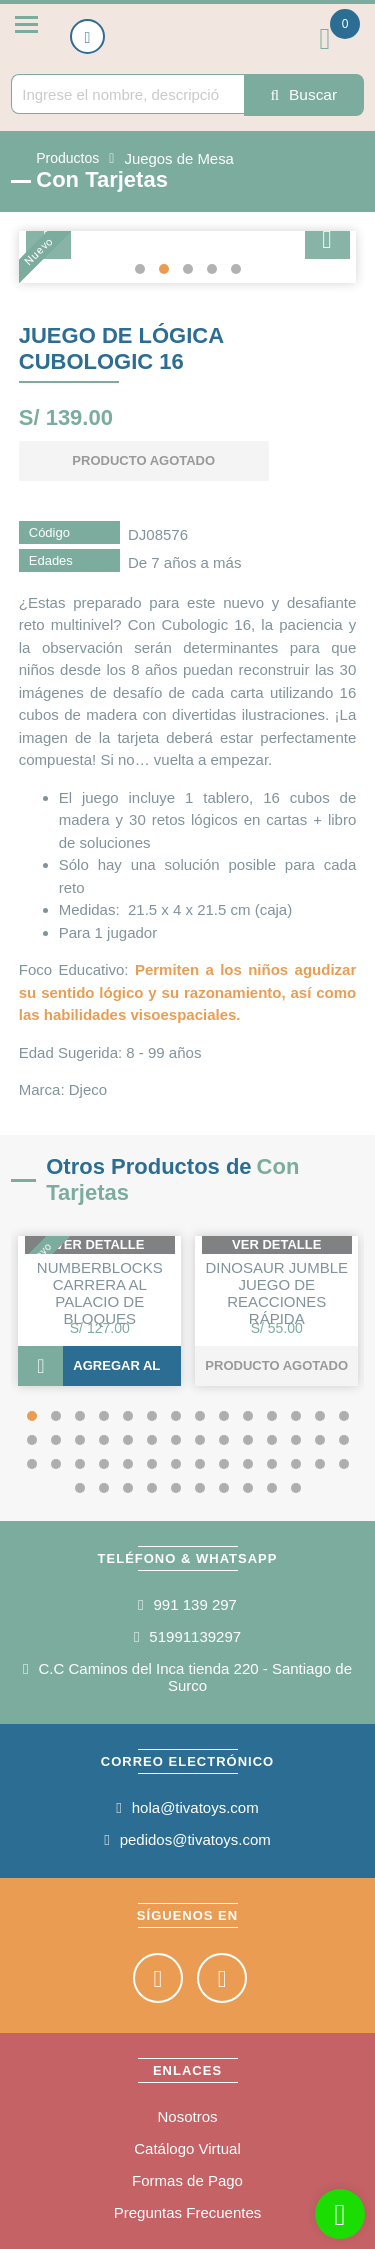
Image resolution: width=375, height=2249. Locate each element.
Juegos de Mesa (175, 156)
